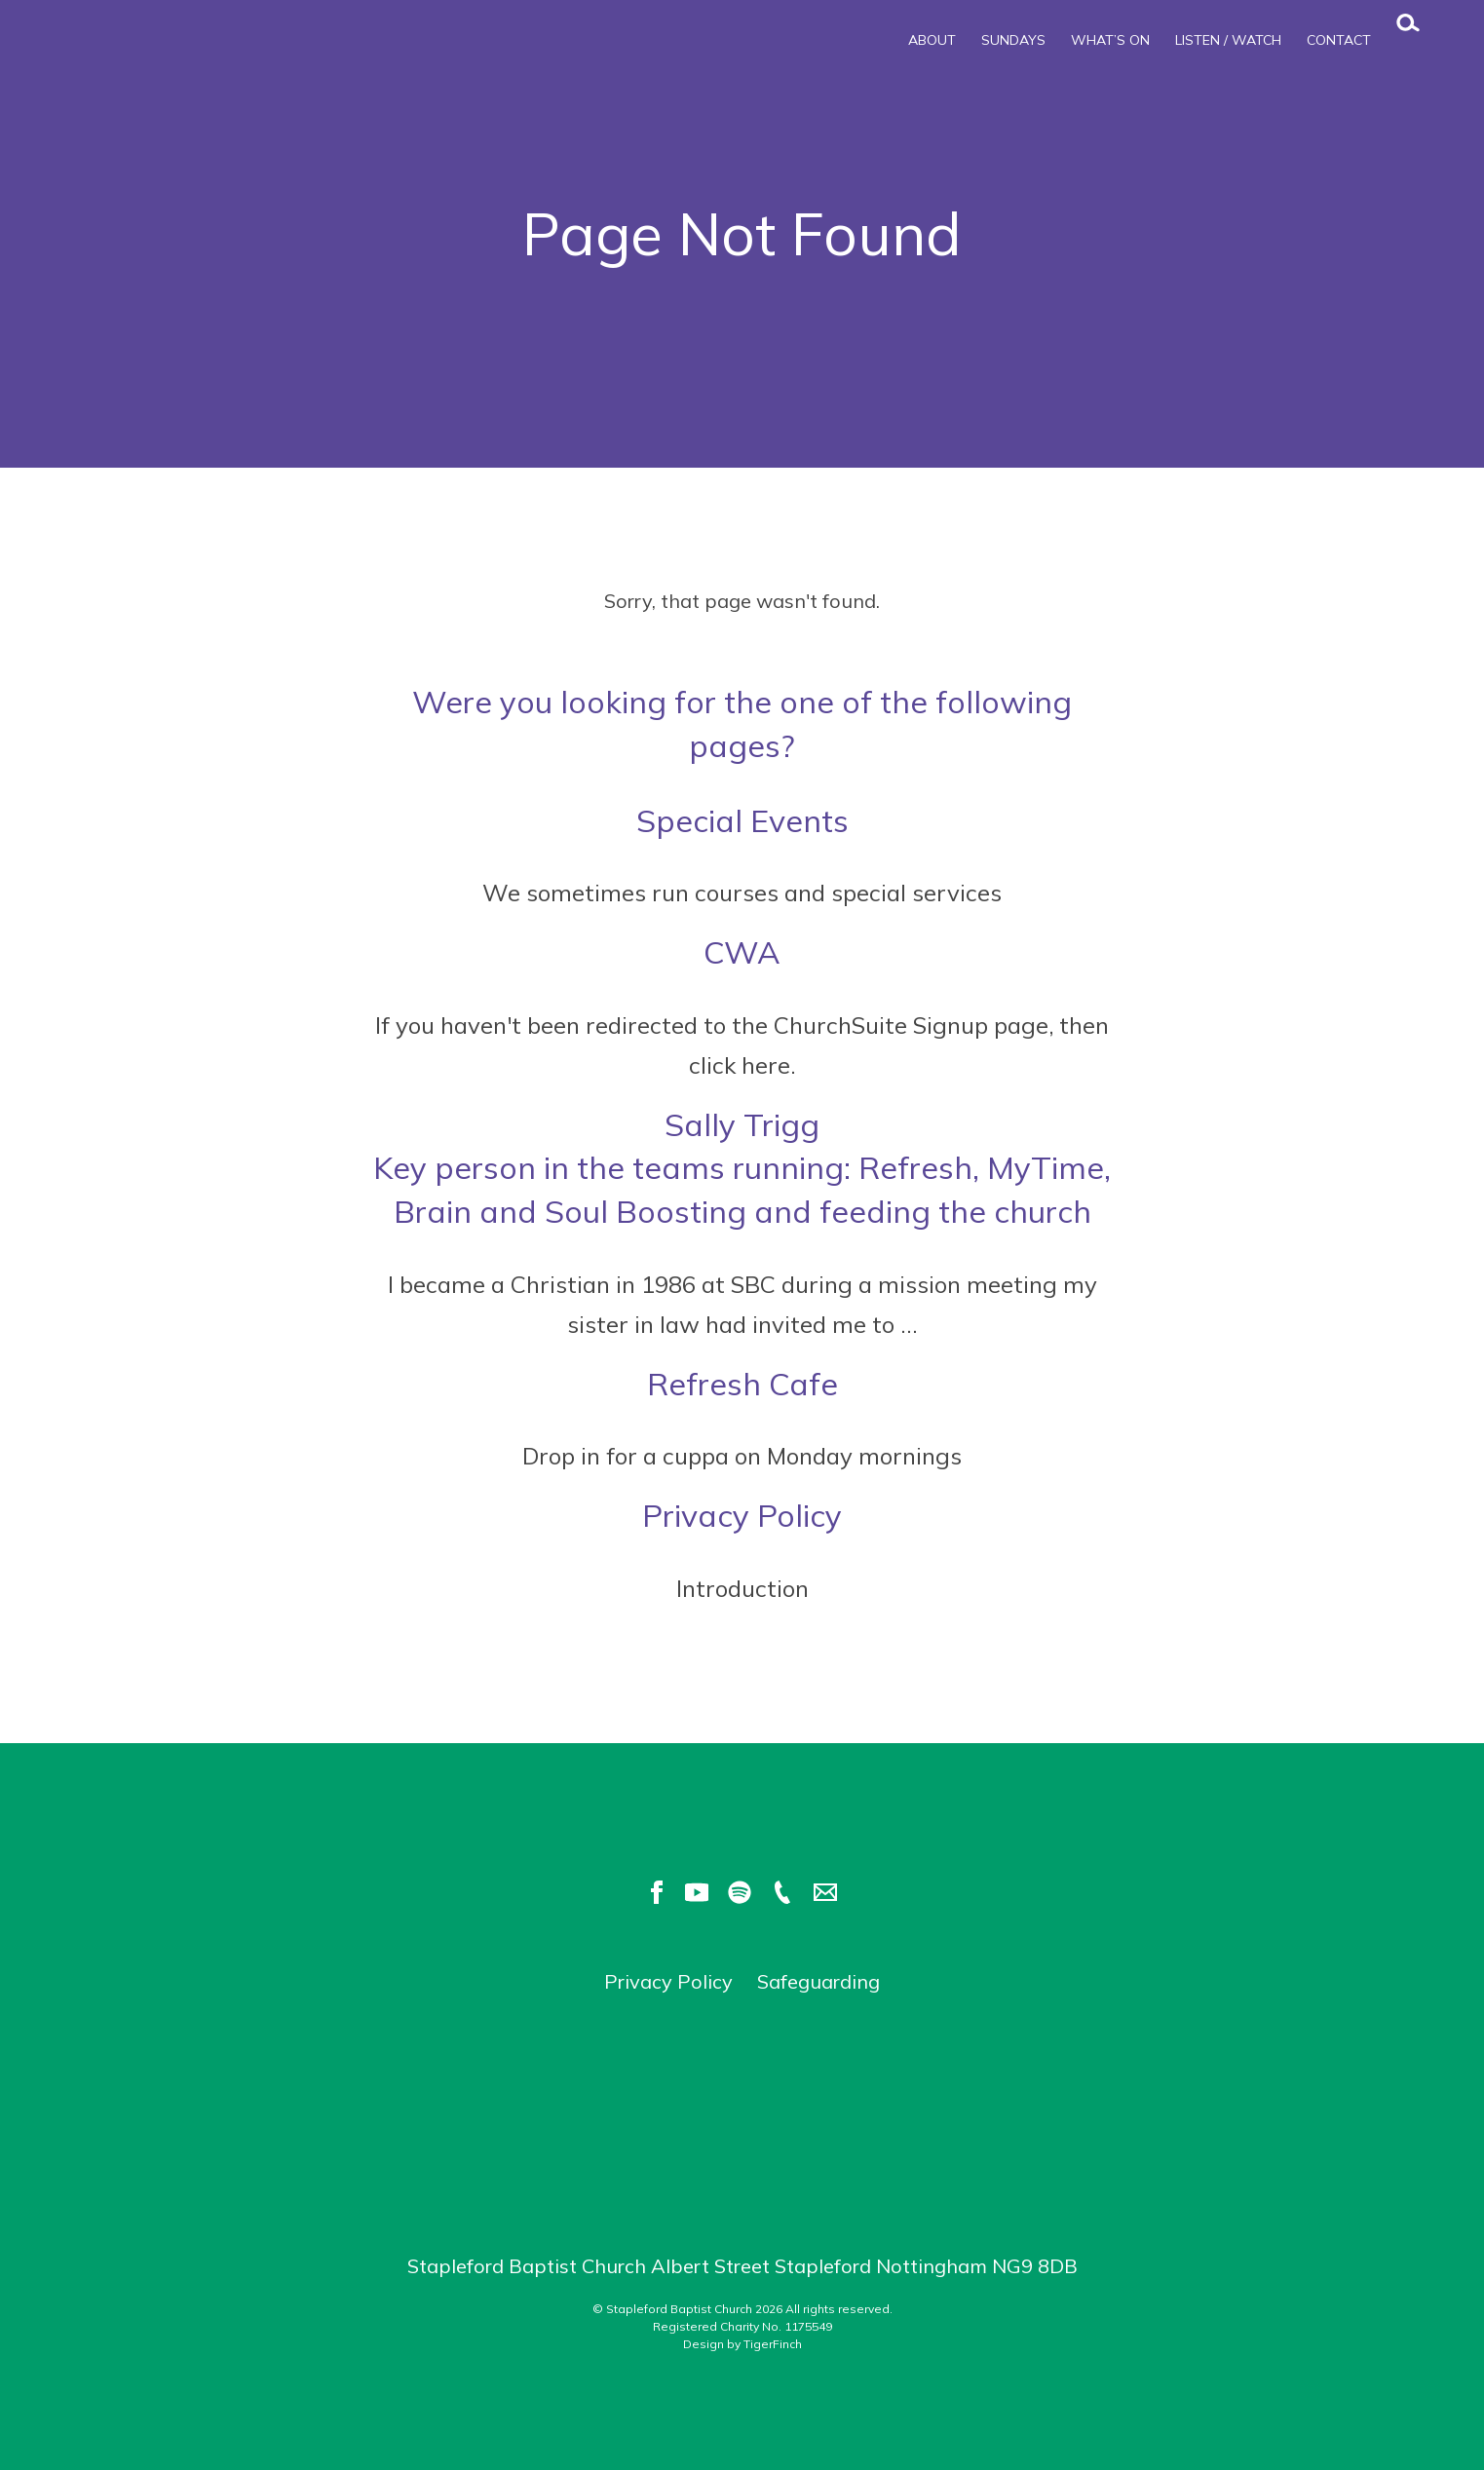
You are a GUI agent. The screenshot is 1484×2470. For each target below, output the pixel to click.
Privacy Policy (742, 1515)
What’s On (1110, 40)
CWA (742, 951)
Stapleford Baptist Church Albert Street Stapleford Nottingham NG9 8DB (742, 2266)
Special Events (742, 820)
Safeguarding (818, 1981)
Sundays (1013, 40)
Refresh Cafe (742, 1383)
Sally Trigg (742, 1169)
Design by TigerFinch (742, 2344)
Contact (1339, 40)
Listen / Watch (1228, 40)
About (932, 40)
